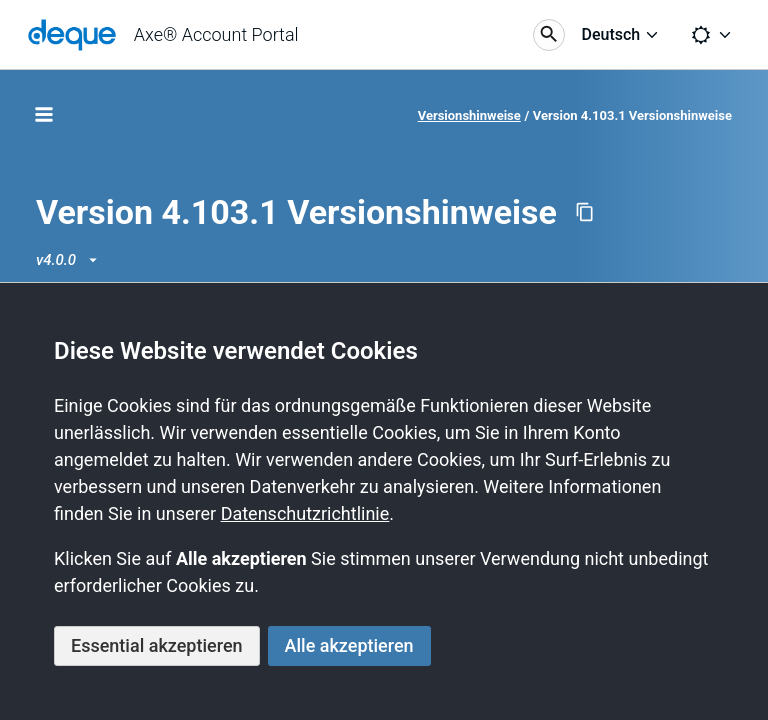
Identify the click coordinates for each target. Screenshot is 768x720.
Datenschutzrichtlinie (305, 513)
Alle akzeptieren (349, 645)
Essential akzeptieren (157, 645)
